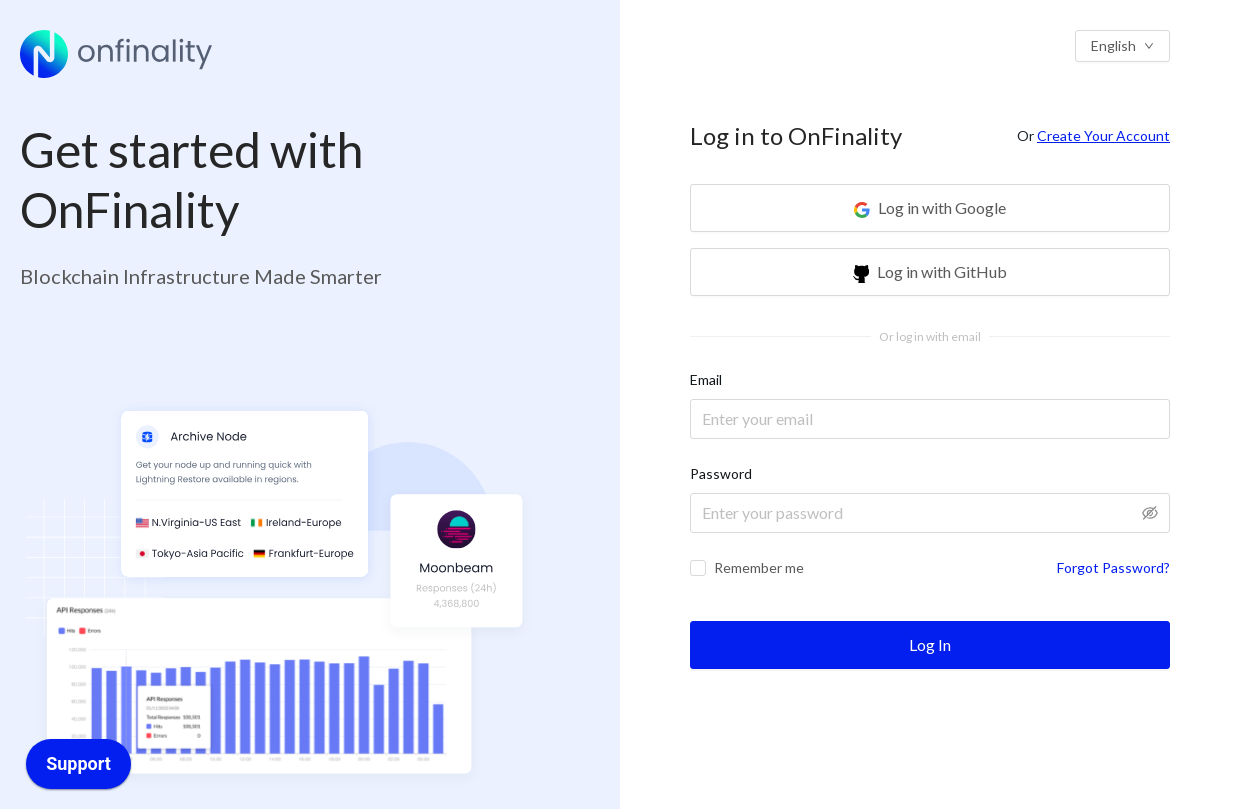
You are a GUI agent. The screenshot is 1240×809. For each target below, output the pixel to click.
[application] (78, 769)
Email (706, 379)
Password (721, 473)
